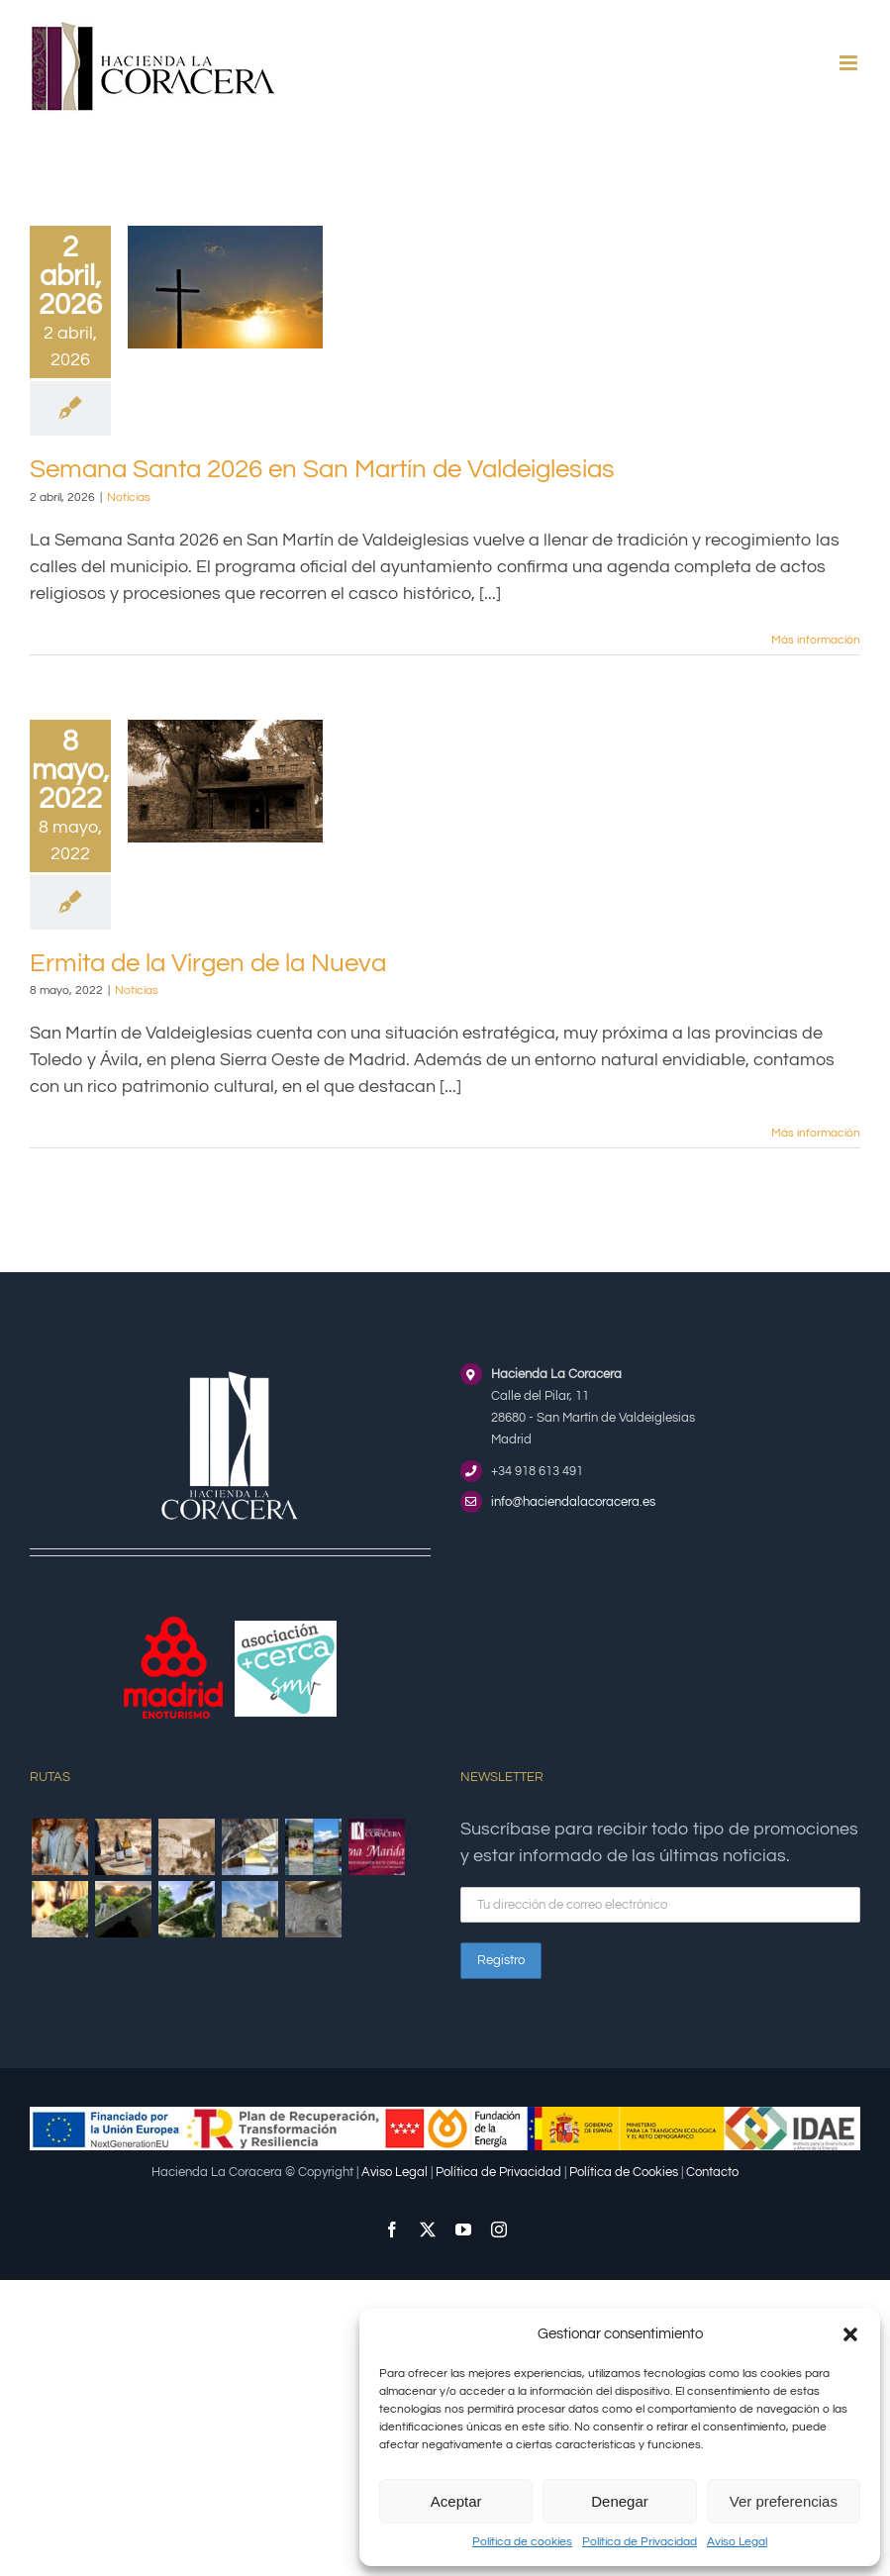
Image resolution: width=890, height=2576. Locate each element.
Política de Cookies (623, 2172)
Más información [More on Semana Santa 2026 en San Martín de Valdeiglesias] (815, 640)
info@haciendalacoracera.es (573, 1502)
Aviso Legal (737, 2541)
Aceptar (456, 2501)
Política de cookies (522, 2541)
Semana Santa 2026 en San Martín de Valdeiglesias (322, 469)
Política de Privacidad (639, 2541)
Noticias (128, 497)
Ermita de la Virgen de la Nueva (208, 963)
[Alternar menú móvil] (850, 62)
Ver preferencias (784, 2501)
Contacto (712, 2172)
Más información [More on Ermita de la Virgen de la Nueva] (815, 1133)
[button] (850, 2334)
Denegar (619, 2501)
